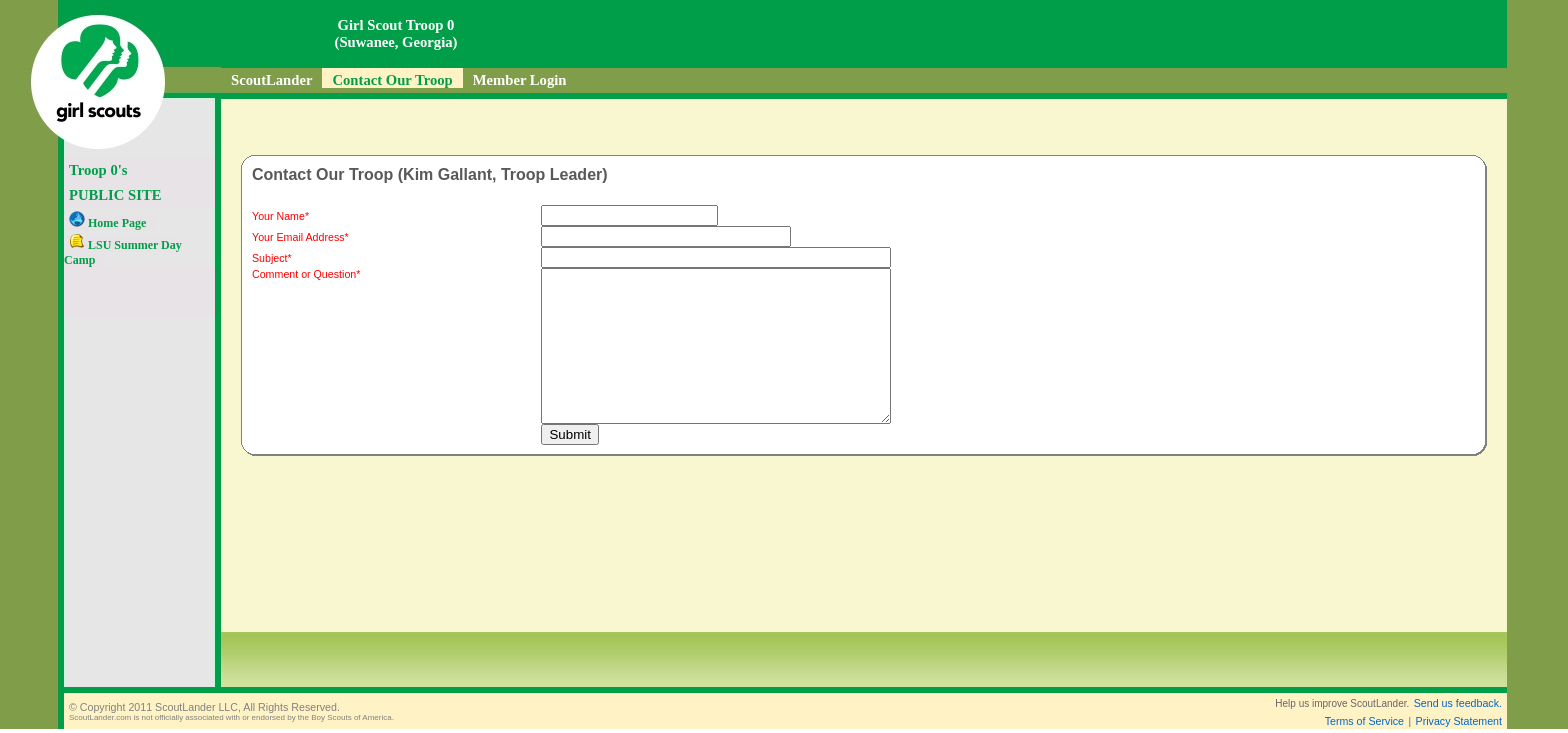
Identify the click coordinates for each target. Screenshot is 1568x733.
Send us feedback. (1458, 703)
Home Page (107, 223)
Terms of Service (1364, 721)
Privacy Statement (1459, 721)
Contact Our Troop (392, 80)
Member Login (520, 80)
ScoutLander (271, 80)
